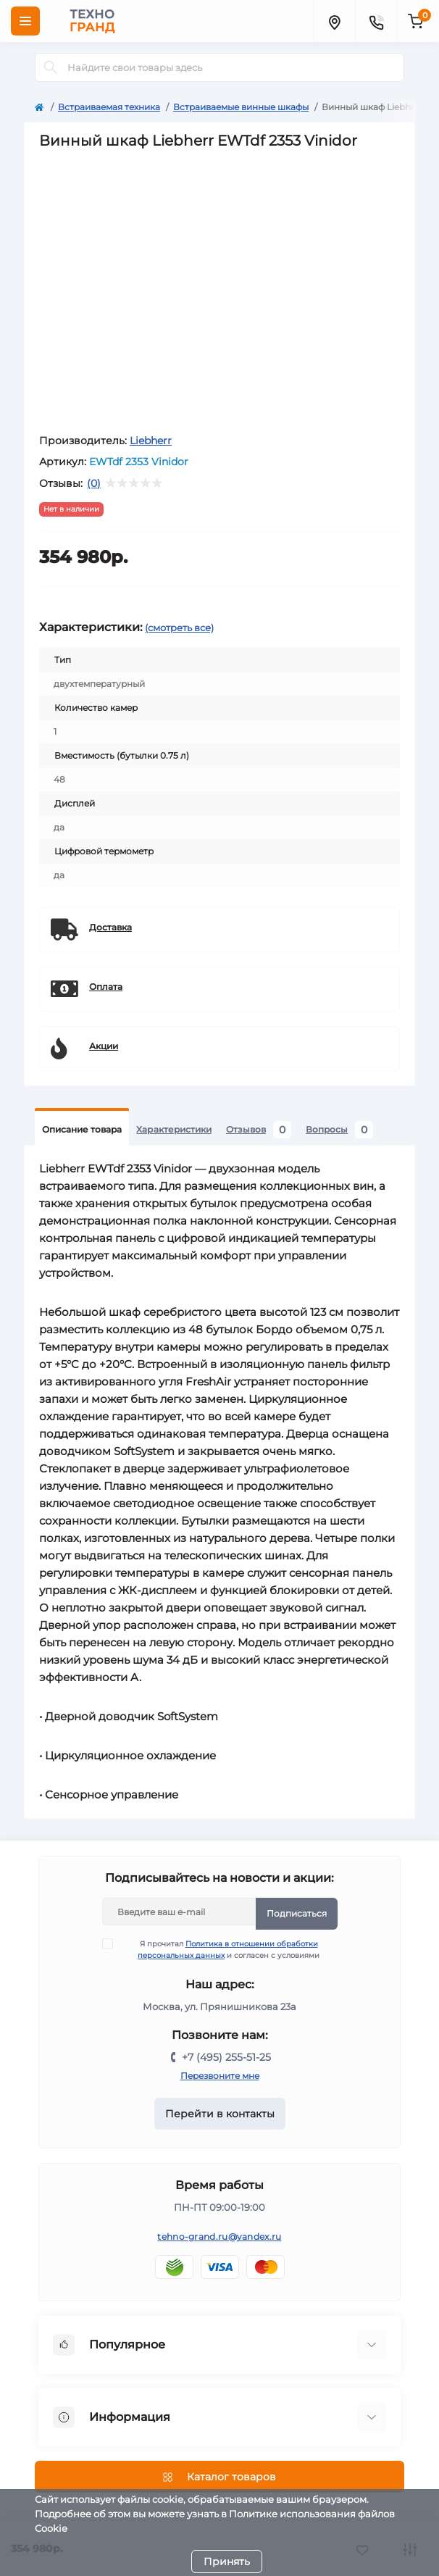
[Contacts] (376, 21)
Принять (227, 2561)
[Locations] (334, 21)
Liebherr (151, 440)
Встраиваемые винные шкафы (241, 106)
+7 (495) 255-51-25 (226, 2057)
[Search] (51, 67)
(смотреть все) (179, 627)
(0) (94, 483)
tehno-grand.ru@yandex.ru (219, 2236)
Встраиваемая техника (109, 106)
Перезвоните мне (219, 2075)
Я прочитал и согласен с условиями (220, 1949)
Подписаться (297, 1913)
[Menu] (25, 21)
